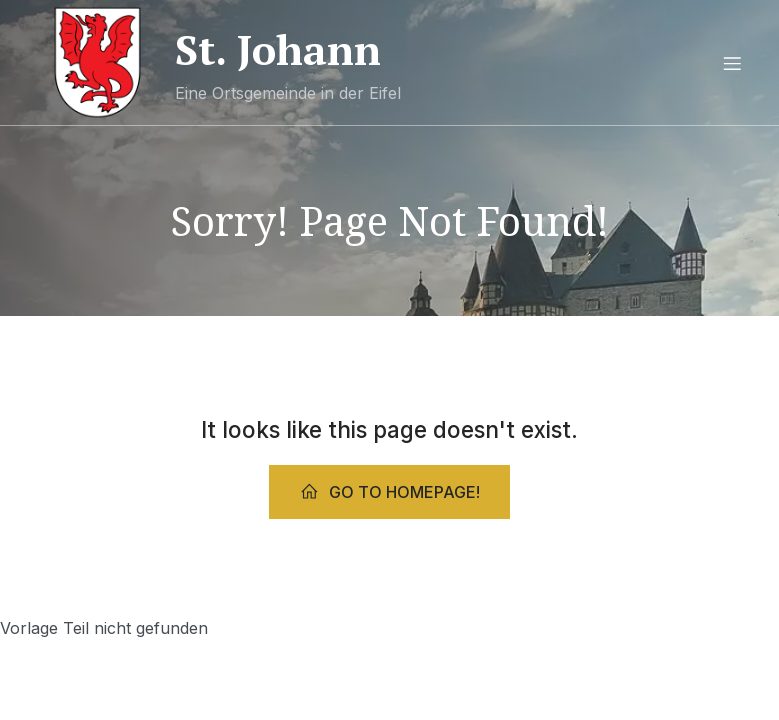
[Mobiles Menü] (733, 63)
